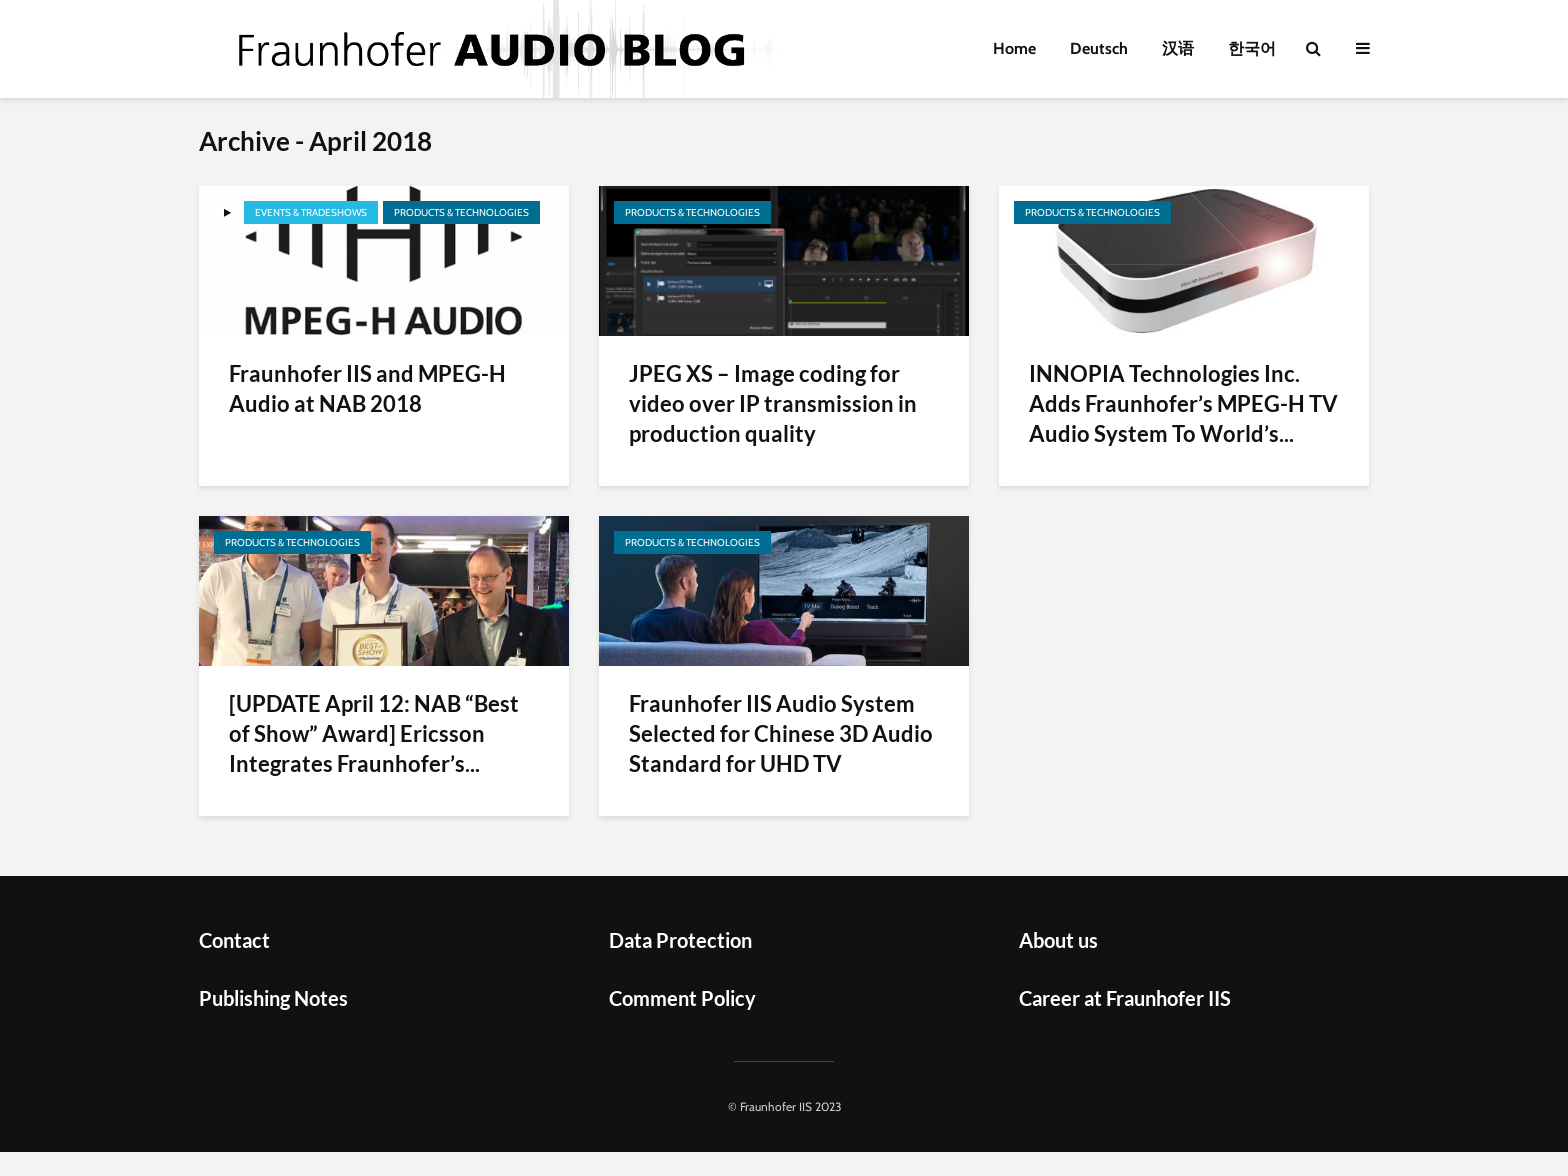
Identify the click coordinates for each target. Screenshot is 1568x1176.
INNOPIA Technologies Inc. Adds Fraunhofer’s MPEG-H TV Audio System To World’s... (1183, 403)
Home (1014, 48)
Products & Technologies (461, 212)
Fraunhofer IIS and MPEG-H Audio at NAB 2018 (367, 388)
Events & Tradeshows (311, 212)
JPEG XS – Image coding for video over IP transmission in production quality (773, 403)
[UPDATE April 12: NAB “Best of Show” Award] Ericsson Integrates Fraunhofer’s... (374, 733)
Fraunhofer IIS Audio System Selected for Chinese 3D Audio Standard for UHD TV (781, 733)
